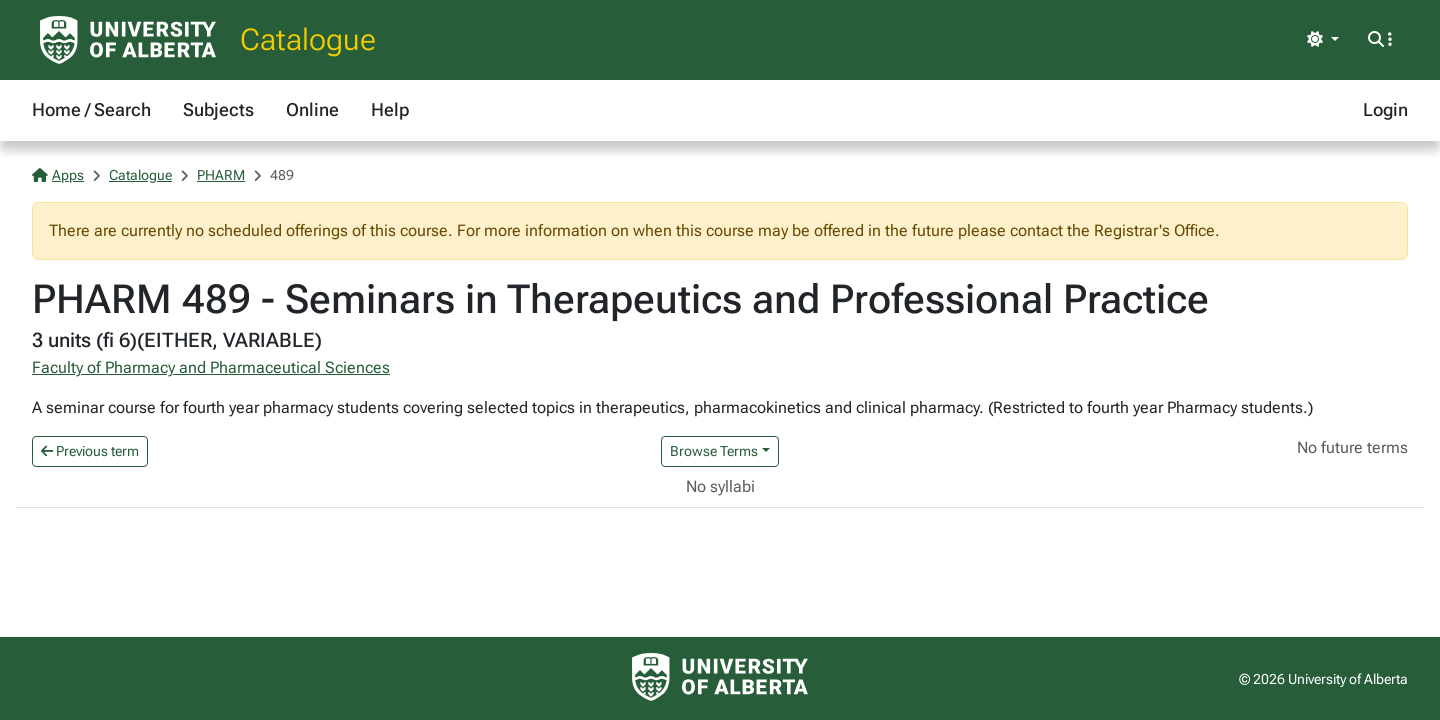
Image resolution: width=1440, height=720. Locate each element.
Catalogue (308, 39)
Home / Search (91, 109)
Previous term (90, 451)
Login (1385, 109)
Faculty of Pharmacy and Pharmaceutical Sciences (211, 367)
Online (312, 109)
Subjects (218, 109)
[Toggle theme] (1323, 40)
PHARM (221, 175)
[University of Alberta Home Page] (128, 40)
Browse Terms (714, 451)
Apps (58, 175)
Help (390, 109)
